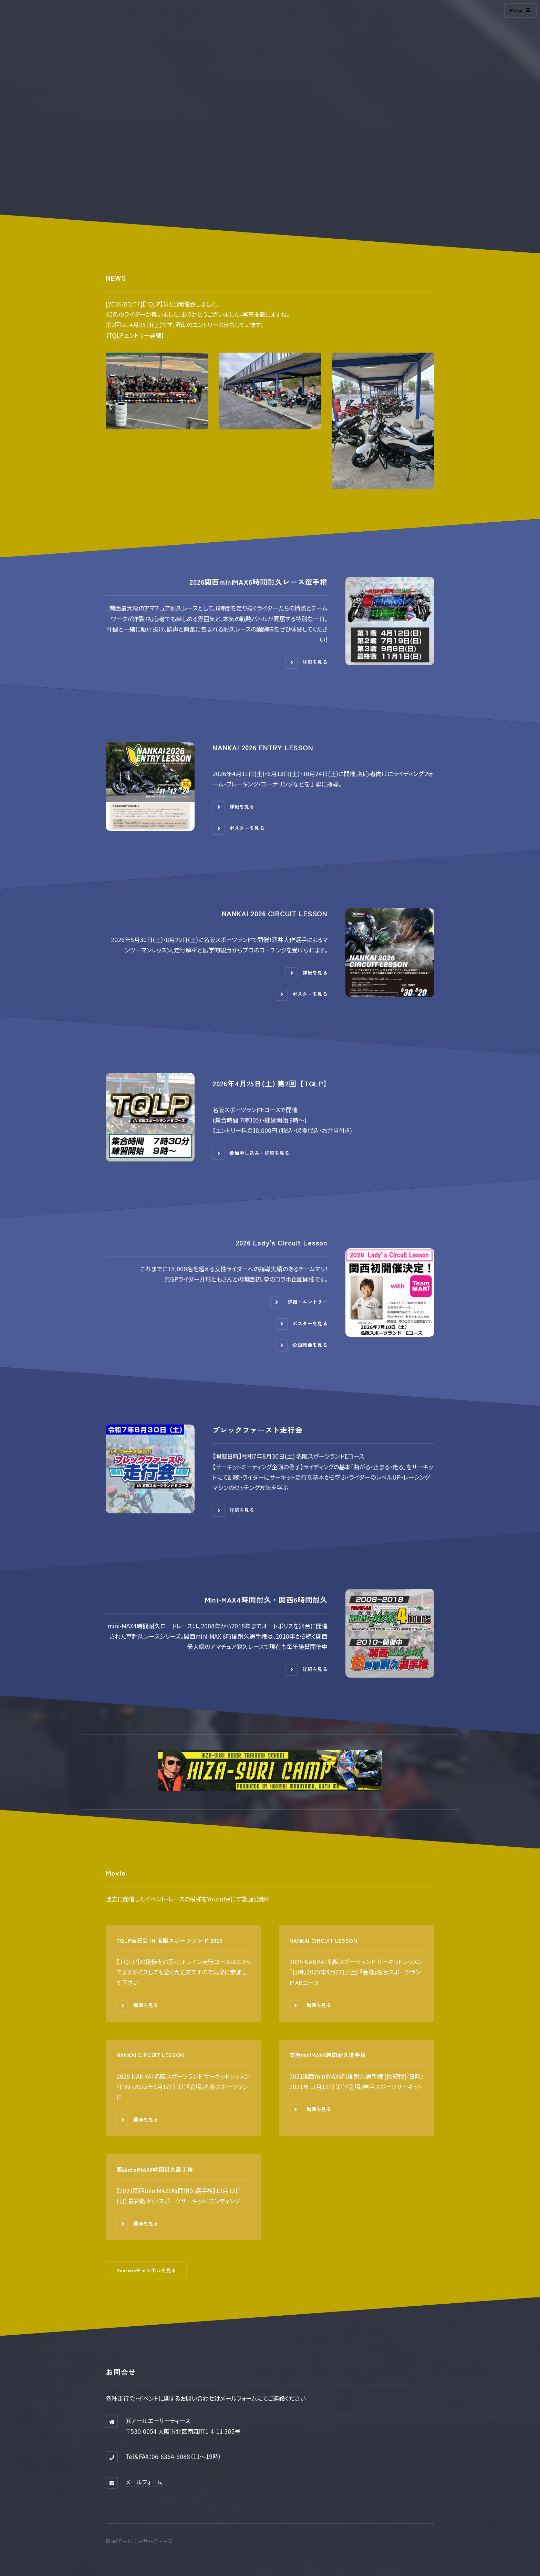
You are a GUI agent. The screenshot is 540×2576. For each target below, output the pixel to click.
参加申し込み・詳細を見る (259, 1152)
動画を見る (145, 2004)
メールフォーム (143, 2482)
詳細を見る (315, 661)
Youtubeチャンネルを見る (146, 2270)
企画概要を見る (310, 1344)
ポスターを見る (246, 827)
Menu (516, 10)
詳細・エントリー (308, 1301)
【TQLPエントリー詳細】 (135, 335)
